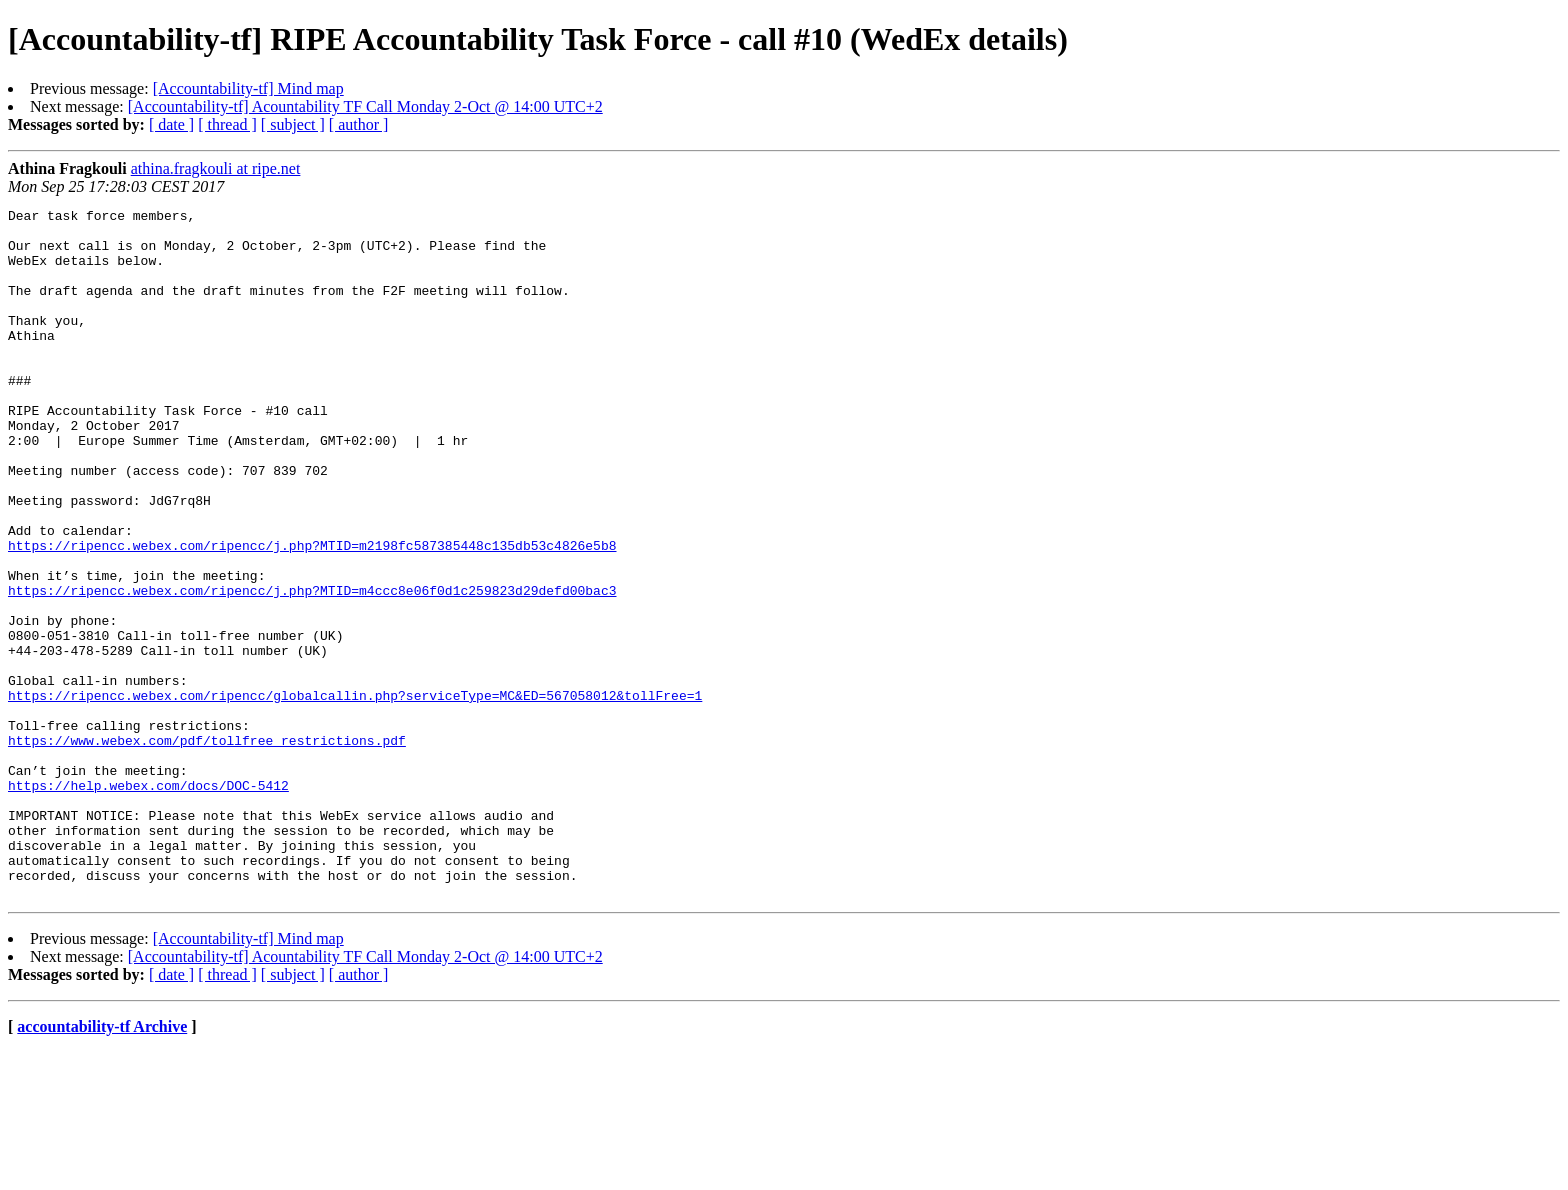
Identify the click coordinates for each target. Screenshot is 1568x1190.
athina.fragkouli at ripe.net (216, 168)
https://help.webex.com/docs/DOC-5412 (148, 902)
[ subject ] (293, 124)
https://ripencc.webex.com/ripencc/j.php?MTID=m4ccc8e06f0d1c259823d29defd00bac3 (312, 668)
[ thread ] (227, 124)
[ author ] (359, 124)
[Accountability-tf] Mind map (248, 88)
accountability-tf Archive (102, 1164)
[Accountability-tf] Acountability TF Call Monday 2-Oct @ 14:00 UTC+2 (365, 106)
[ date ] (171, 124)
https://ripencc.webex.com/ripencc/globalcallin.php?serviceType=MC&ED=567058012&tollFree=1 (355, 794)
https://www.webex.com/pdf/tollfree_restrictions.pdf (207, 848)
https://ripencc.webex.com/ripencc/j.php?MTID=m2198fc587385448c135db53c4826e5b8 (312, 614)
